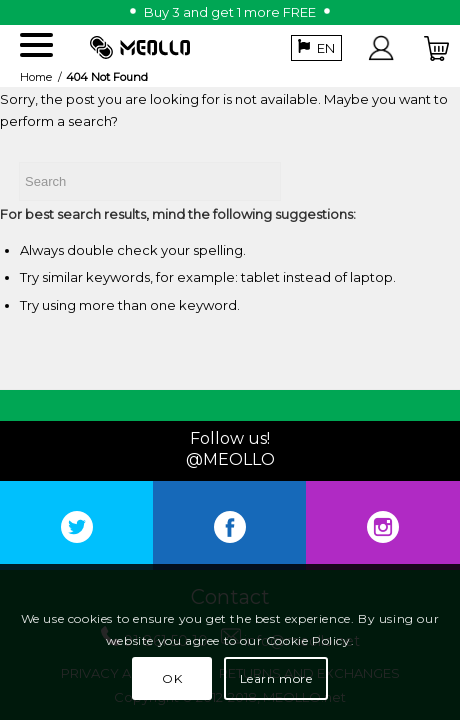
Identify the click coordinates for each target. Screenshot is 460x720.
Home (36, 77)
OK (172, 678)
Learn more (276, 678)
